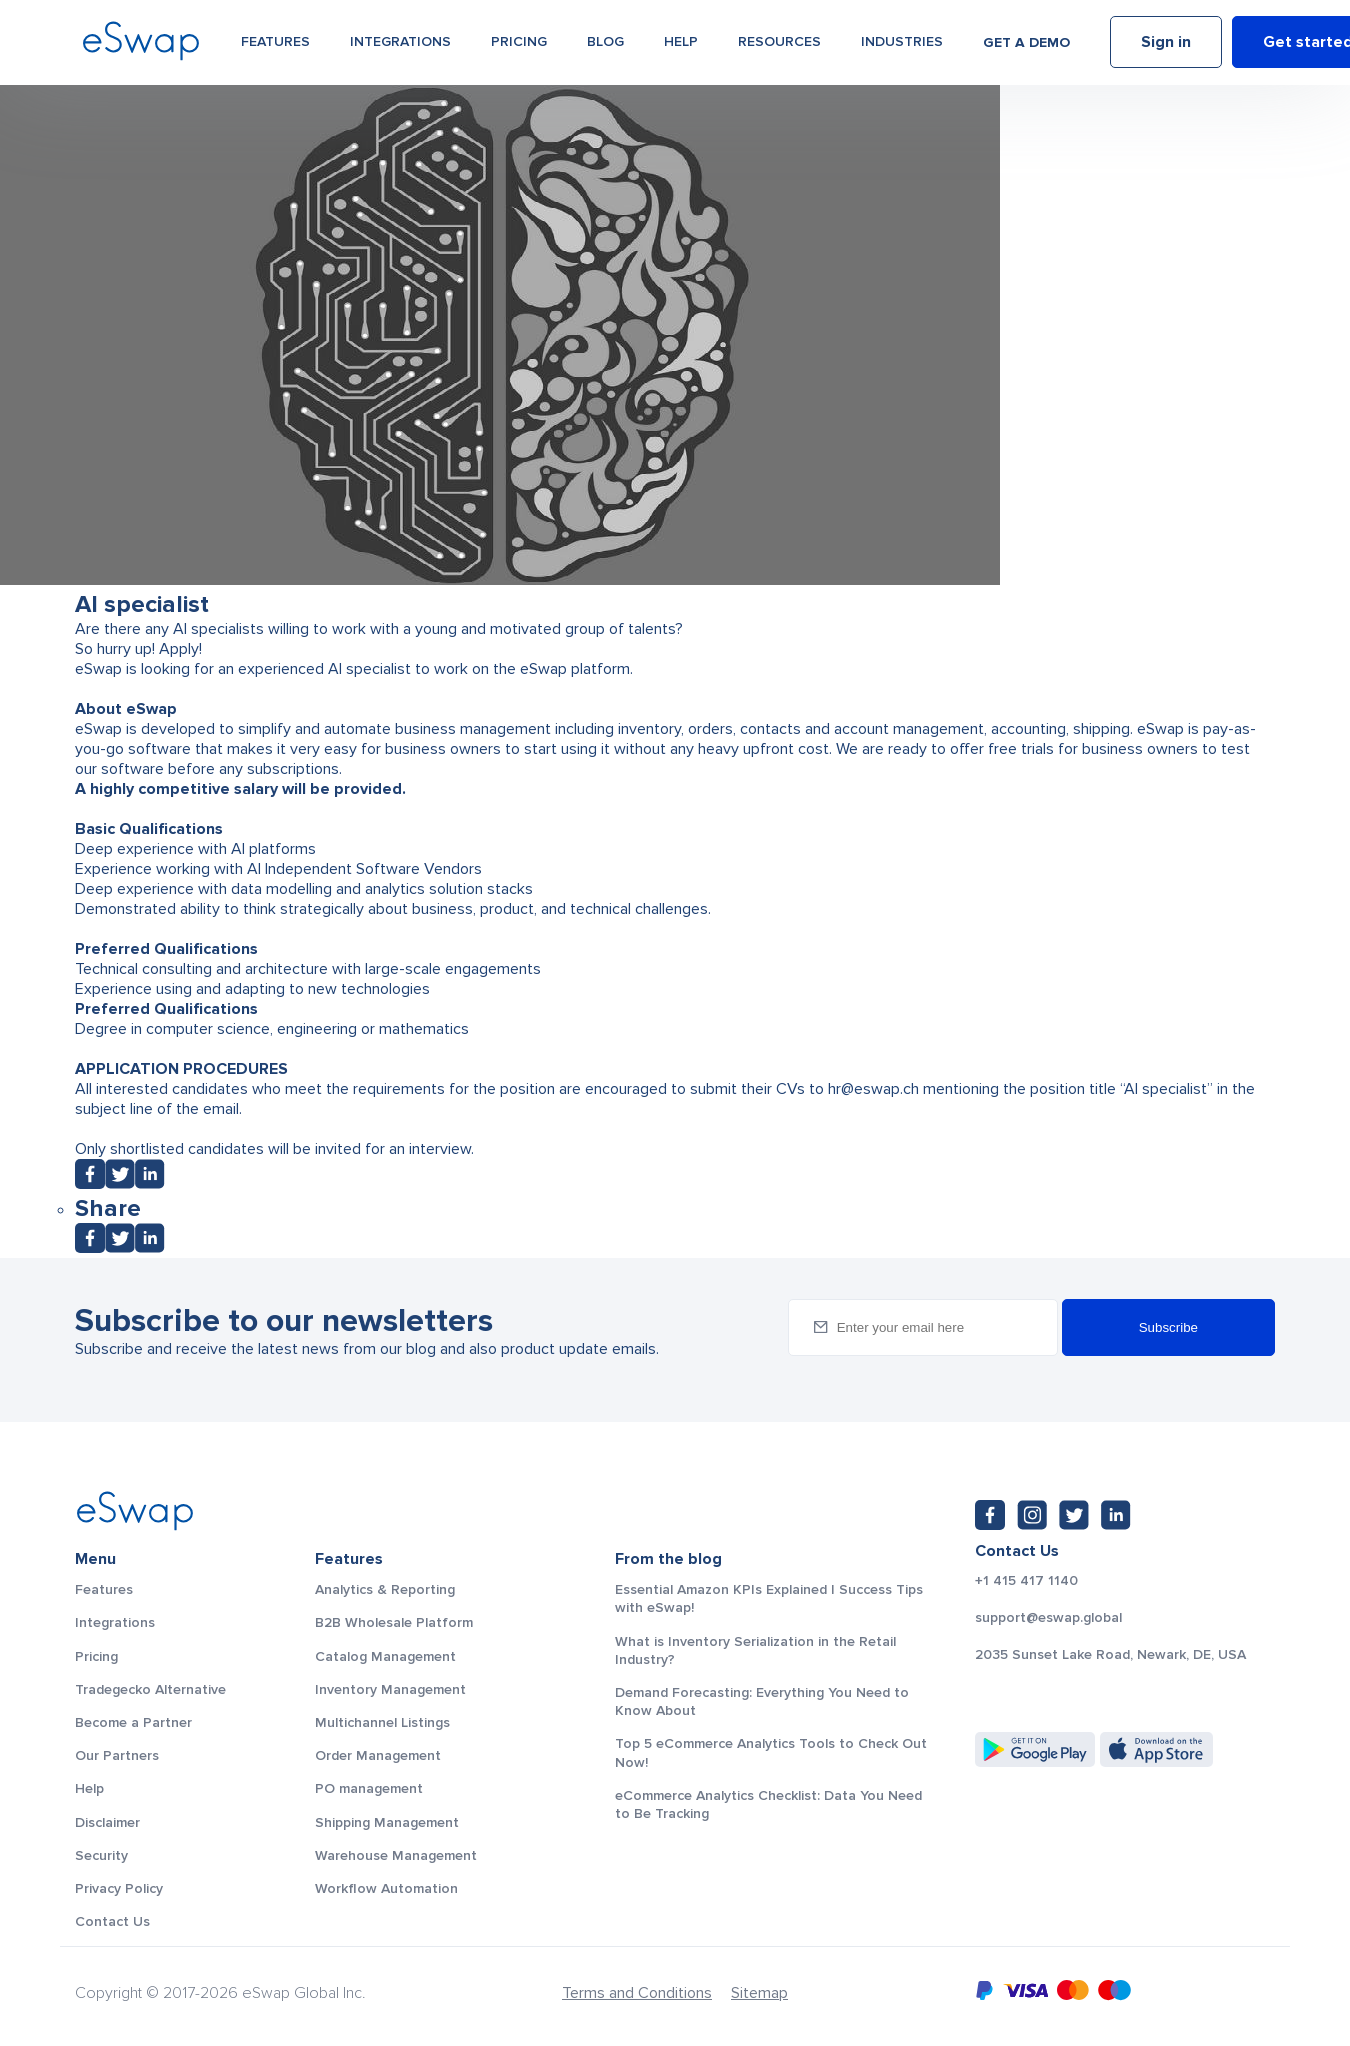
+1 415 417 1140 (1026, 1581)
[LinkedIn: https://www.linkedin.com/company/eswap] (1116, 1515)
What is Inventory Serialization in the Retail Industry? (755, 1650)
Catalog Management (385, 1656)
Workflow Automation (386, 1888)
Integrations (400, 41)
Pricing (519, 41)
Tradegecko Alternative (150, 1689)
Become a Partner (133, 1722)
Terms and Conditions (637, 1993)
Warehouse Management (396, 1855)
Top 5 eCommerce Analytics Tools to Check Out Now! (771, 1752)
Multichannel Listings (382, 1722)
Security (101, 1855)
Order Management (378, 1755)
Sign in (1166, 43)
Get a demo (1026, 42)
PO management (369, 1788)
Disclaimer (107, 1822)
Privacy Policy (119, 1888)
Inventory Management (390, 1689)
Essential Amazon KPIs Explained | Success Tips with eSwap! (769, 1598)
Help (681, 41)
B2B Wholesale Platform (394, 1622)
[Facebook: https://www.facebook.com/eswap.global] (990, 1515)
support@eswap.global (1048, 1618)
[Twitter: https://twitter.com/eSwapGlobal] (1074, 1515)
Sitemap (759, 1993)
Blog (605, 41)
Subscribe (1168, 1327)
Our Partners (117, 1755)
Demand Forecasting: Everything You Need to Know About (762, 1701)
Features (275, 41)
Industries (902, 41)
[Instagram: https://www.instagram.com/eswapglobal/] (1032, 1515)
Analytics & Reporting (385, 1589)
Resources (779, 41)
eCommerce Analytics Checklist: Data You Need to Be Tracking (768, 1804)
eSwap (1158, 729)
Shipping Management (387, 1822)
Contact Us (112, 1921)
